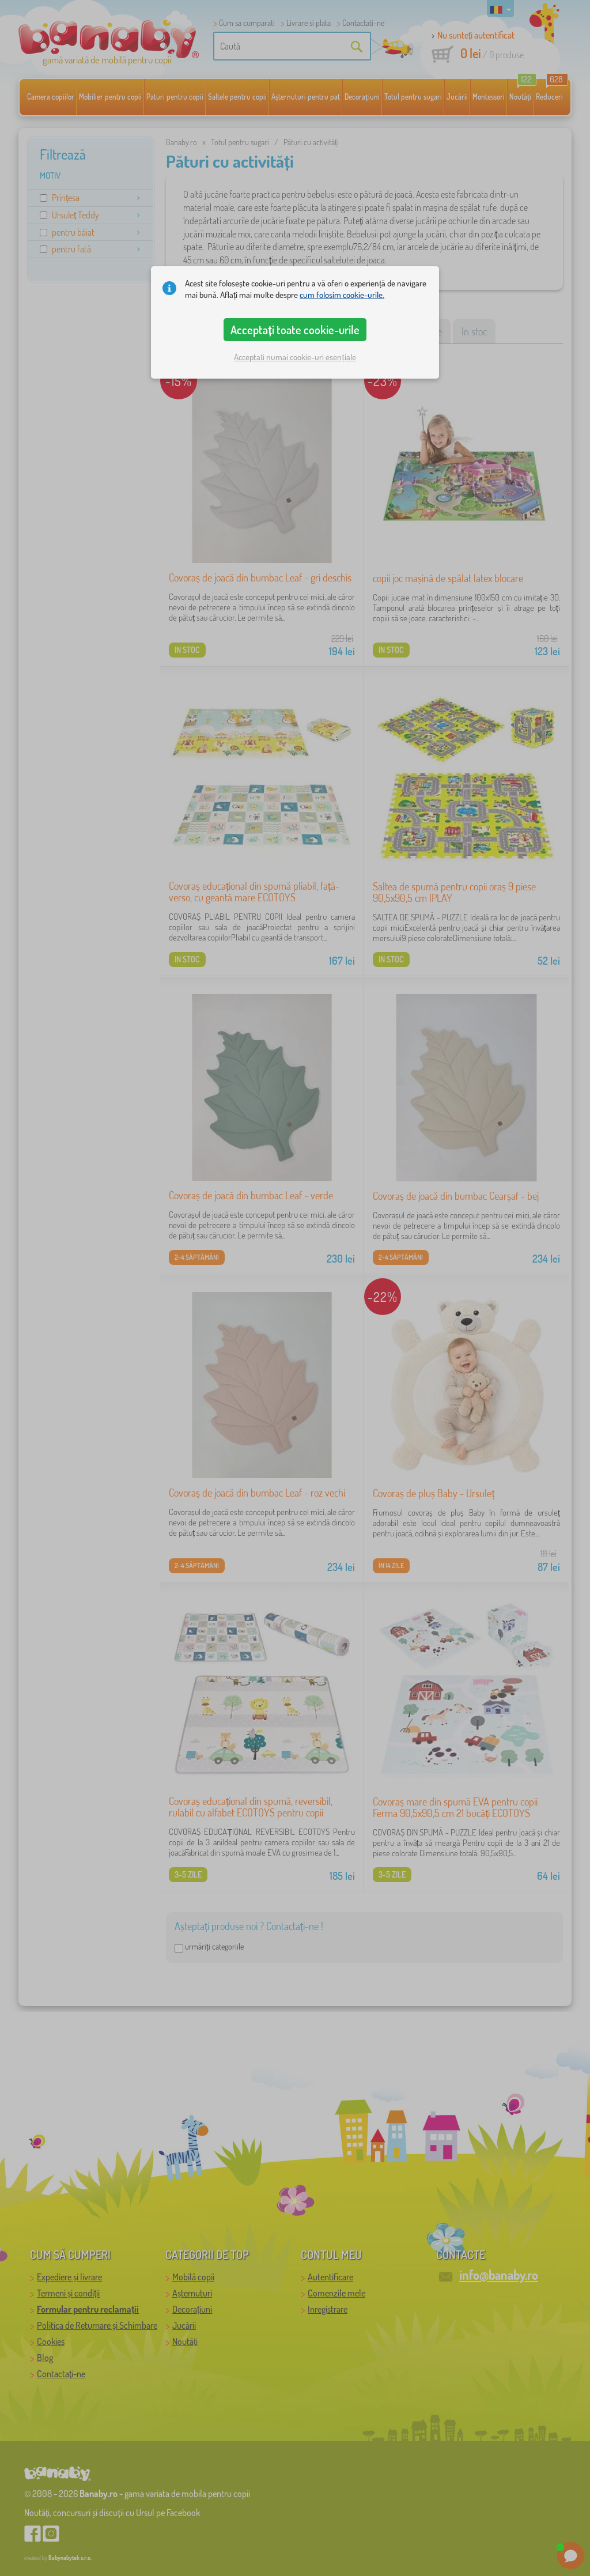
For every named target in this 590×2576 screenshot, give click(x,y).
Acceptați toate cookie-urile (295, 329)
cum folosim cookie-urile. (342, 294)
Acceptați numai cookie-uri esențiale (294, 357)
